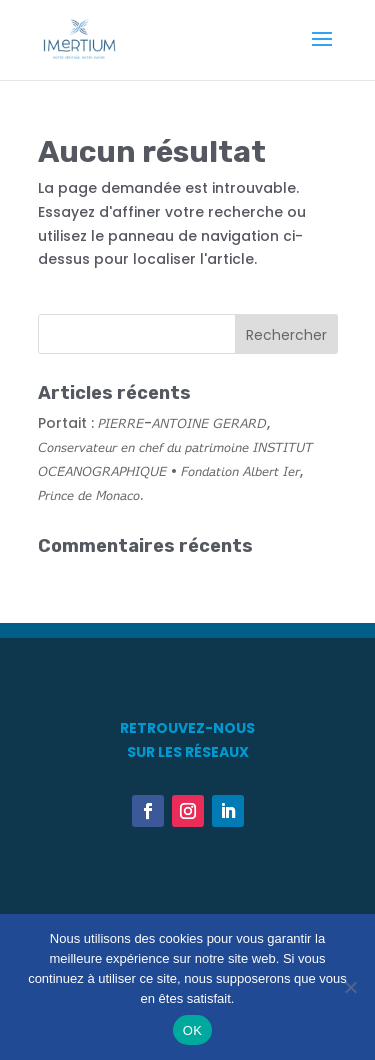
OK (192, 1030)
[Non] (350, 987)
